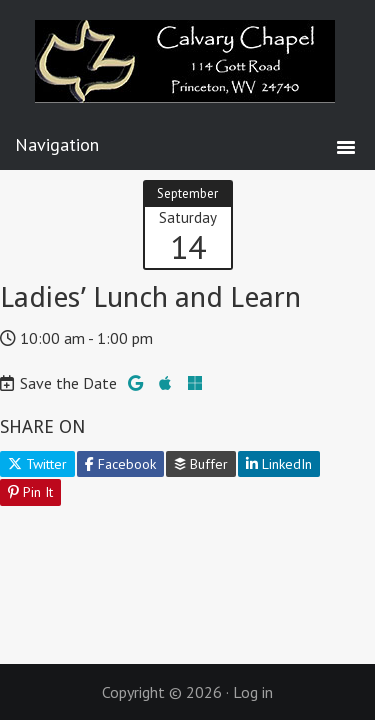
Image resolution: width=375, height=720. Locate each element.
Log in (253, 692)
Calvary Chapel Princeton (188, 75)
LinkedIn (279, 464)
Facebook (120, 464)
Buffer (201, 464)
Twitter (37, 464)
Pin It (30, 492)
